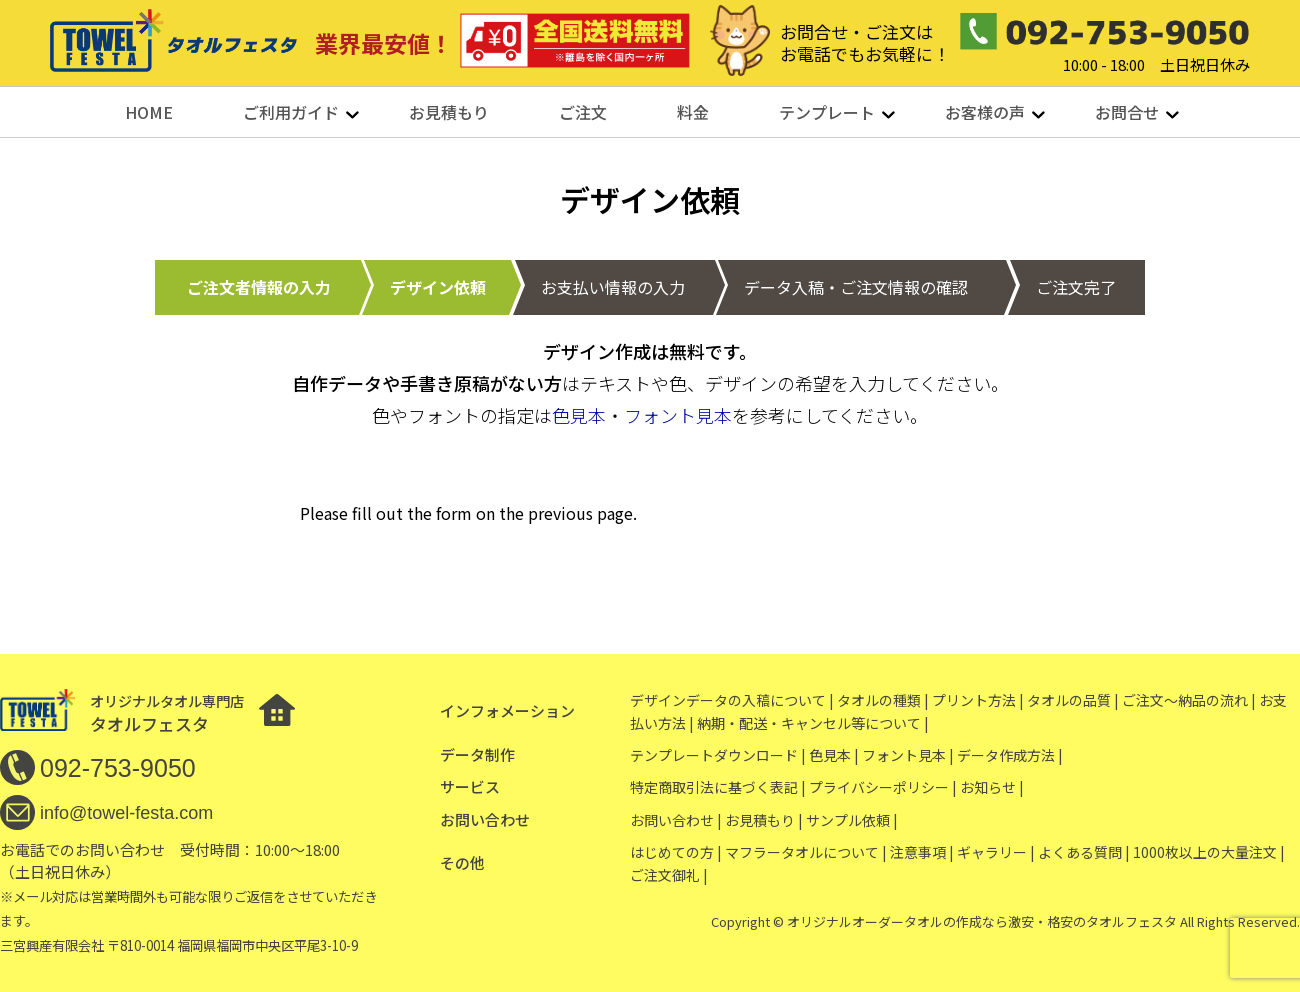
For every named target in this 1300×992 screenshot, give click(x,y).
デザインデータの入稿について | (732, 700)
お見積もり (449, 112)
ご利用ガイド (291, 112)
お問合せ (1127, 112)
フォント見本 (678, 415)
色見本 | (834, 755)
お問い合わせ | (676, 820)
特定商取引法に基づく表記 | (718, 787)
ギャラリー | (996, 852)
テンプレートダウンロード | (718, 755)
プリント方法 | (978, 700)
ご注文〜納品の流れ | (1189, 700)
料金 (693, 112)
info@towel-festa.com (126, 813)
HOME (149, 112)
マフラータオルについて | (806, 852)
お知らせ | (992, 787)
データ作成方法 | (1010, 755)
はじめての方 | (676, 852)
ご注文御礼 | (669, 875)
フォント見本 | (908, 755)
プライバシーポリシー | (883, 787)
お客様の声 (985, 112)
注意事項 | (922, 852)
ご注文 (583, 112)
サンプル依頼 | (852, 820)
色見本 (579, 415)
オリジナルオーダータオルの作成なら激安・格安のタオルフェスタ (982, 921)
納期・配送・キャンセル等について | (813, 723)
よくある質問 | (1084, 852)
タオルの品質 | (1073, 700)
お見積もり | (764, 820)
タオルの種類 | (883, 700)
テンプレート (827, 112)
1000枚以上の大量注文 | (1209, 852)
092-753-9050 (118, 768)
